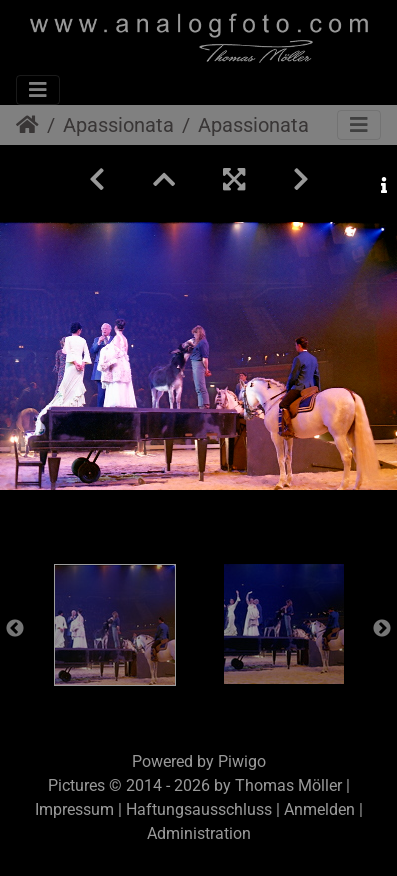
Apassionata (118, 125)
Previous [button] (15, 629)
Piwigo (242, 761)
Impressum (74, 809)
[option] (114, 625)
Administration (199, 833)
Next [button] (382, 629)
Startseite (27, 125)
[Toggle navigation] (38, 90)
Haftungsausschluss (199, 809)
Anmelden (319, 809)
